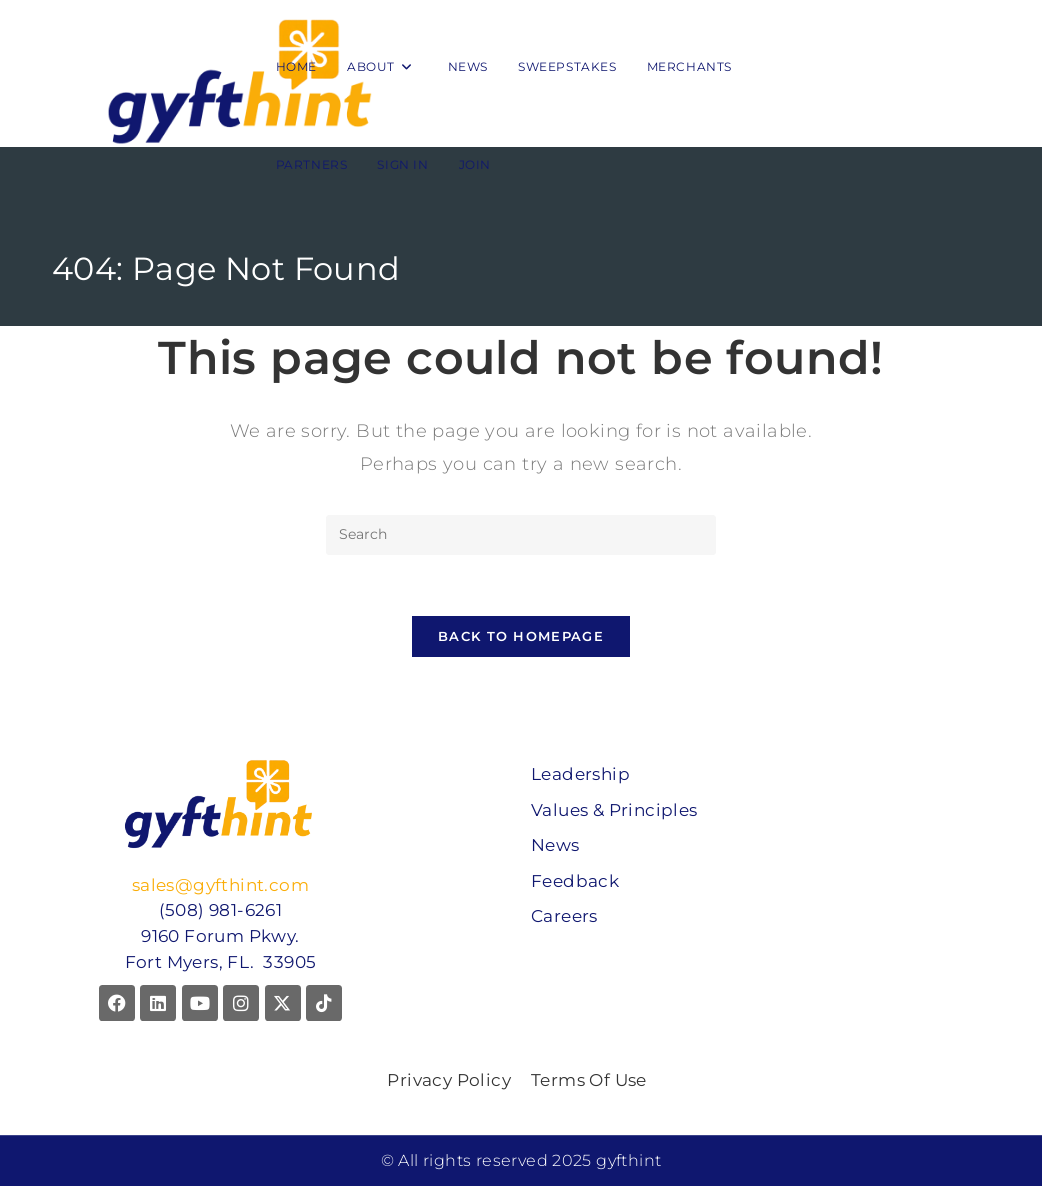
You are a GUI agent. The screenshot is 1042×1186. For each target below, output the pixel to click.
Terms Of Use (589, 1080)
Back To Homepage (521, 636)
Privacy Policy (449, 1080)
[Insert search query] (521, 535)
